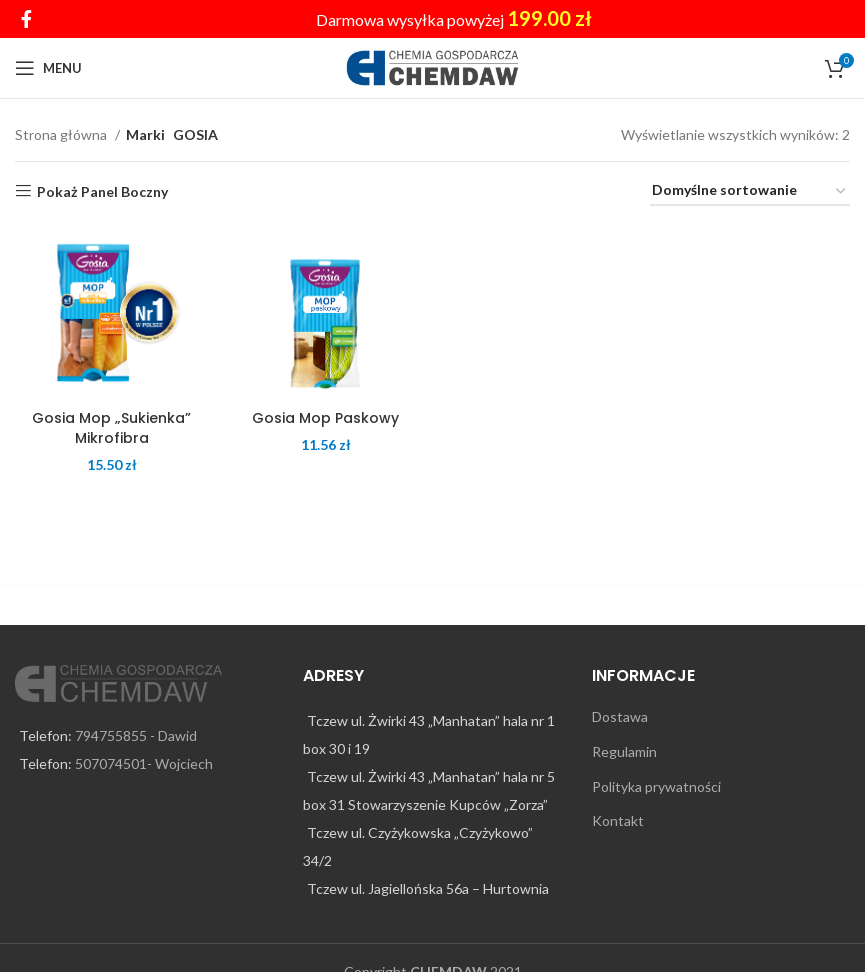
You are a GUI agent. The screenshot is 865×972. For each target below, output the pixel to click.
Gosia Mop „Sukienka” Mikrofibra (111, 428)
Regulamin (624, 751)
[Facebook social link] (26, 19)
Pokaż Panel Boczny (102, 191)
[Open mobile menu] (48, 68)
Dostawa (620, 716)
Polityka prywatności (656, 786)
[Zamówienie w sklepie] (750, 191)
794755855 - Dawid (136, 735)
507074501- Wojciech (144, 763)
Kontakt (618, 820)
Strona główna (62, 134)
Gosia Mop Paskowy (325, 418)
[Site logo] (432, 66)
